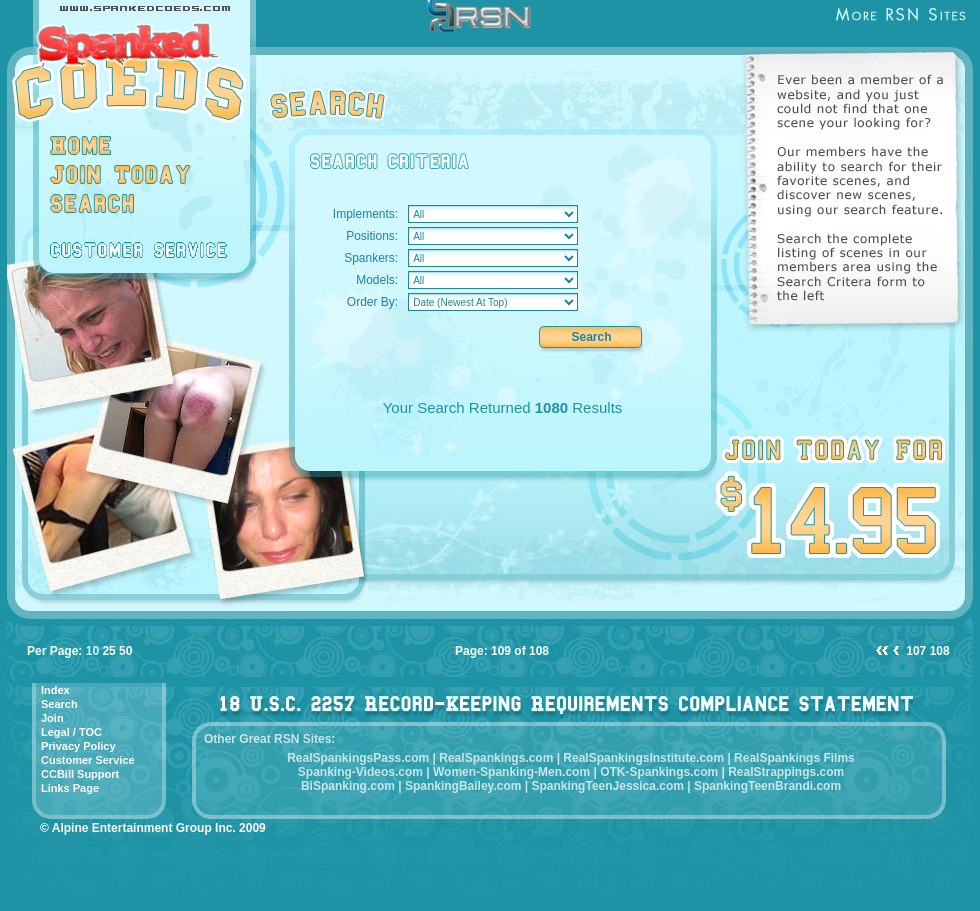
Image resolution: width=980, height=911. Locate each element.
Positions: (372, 236)
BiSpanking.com (348, 786)
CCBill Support (80, 774)
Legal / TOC (71, 732)
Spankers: (371, 258)
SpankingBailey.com (463, 786)
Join (52, 718)
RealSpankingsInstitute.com (643, 758)
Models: (377, 280)
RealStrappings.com (786, 772)
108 (940, 651)
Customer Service (88, 760)
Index (55, 690)
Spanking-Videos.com (360, 772)
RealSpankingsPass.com (358, 758)
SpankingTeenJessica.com (607, 786)
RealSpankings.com (496, 758)
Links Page (70, 788)
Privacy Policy (78, 746)
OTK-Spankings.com (659, 772)
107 (916, 651)
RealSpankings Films (794, 758)
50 (125, 651)
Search (59, 704)
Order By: (372, 302)
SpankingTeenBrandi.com (767, 786)
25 (108, 651)
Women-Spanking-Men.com (511, 772)
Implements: (365, 214)
